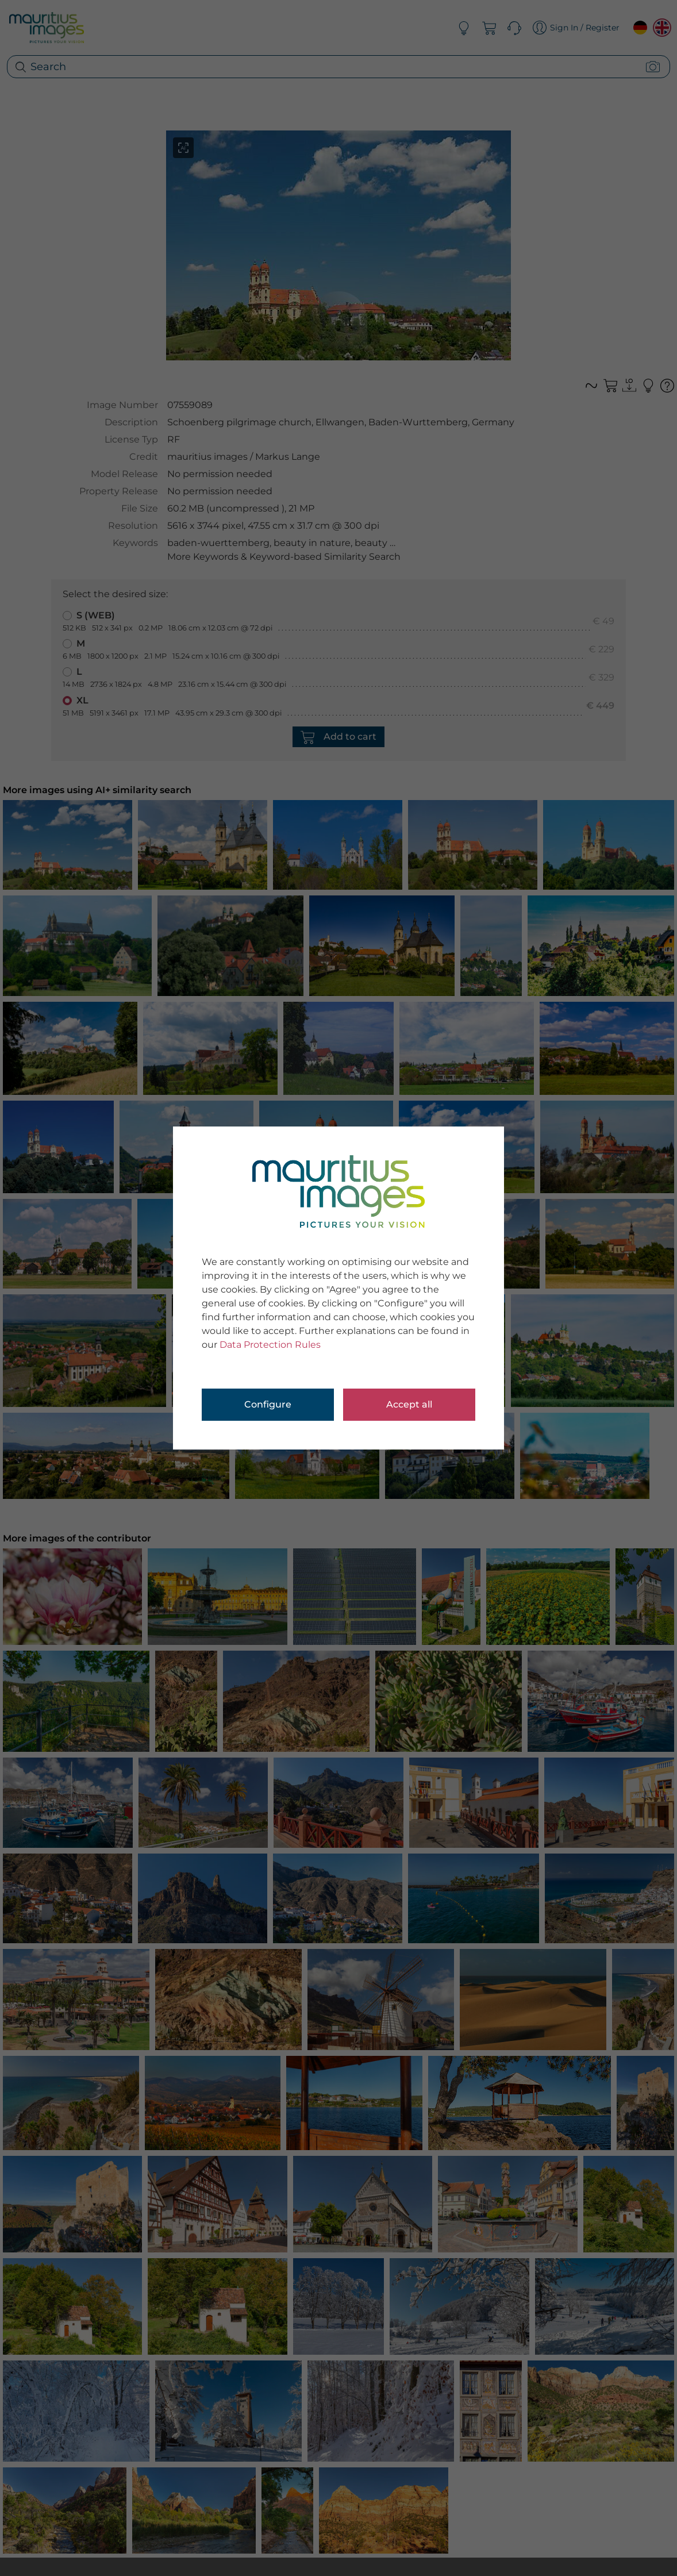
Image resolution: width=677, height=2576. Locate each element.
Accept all (409, 1404)
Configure (267, 1404)
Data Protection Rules (270, 1344)
